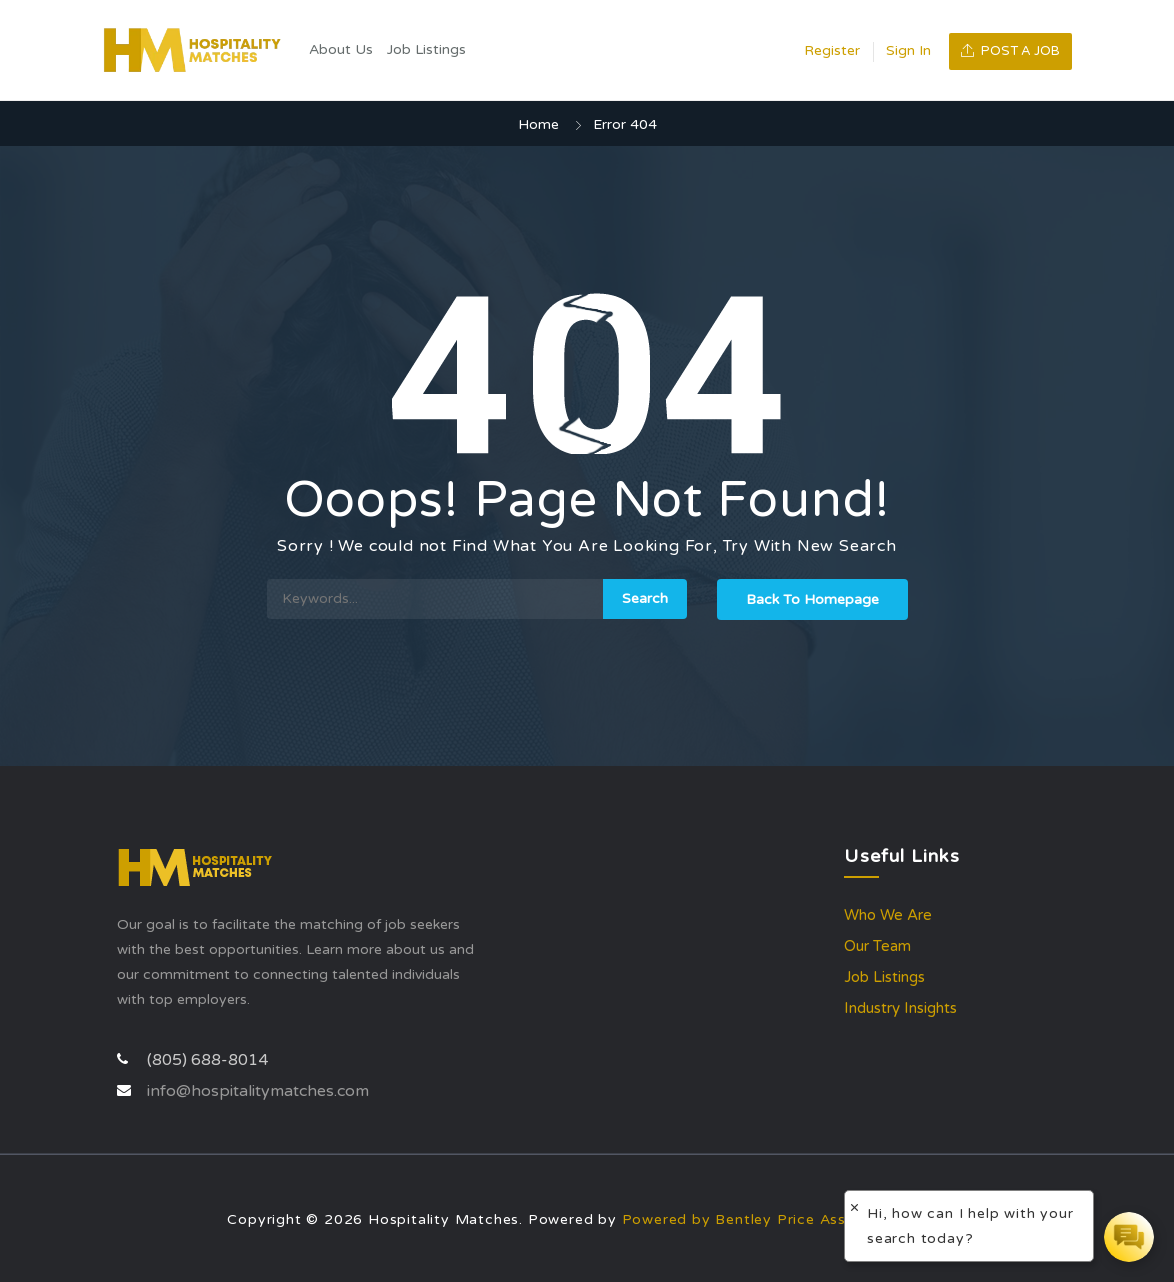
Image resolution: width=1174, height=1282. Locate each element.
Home (538, 124)
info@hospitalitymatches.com (258, 1091)
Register (832, 50)
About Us (341, 49)
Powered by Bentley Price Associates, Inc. (779, 1219)
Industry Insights (900, 1008)
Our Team (877, 946)
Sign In (908, 50)
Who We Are (888, 915)
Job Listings (426, 49)
